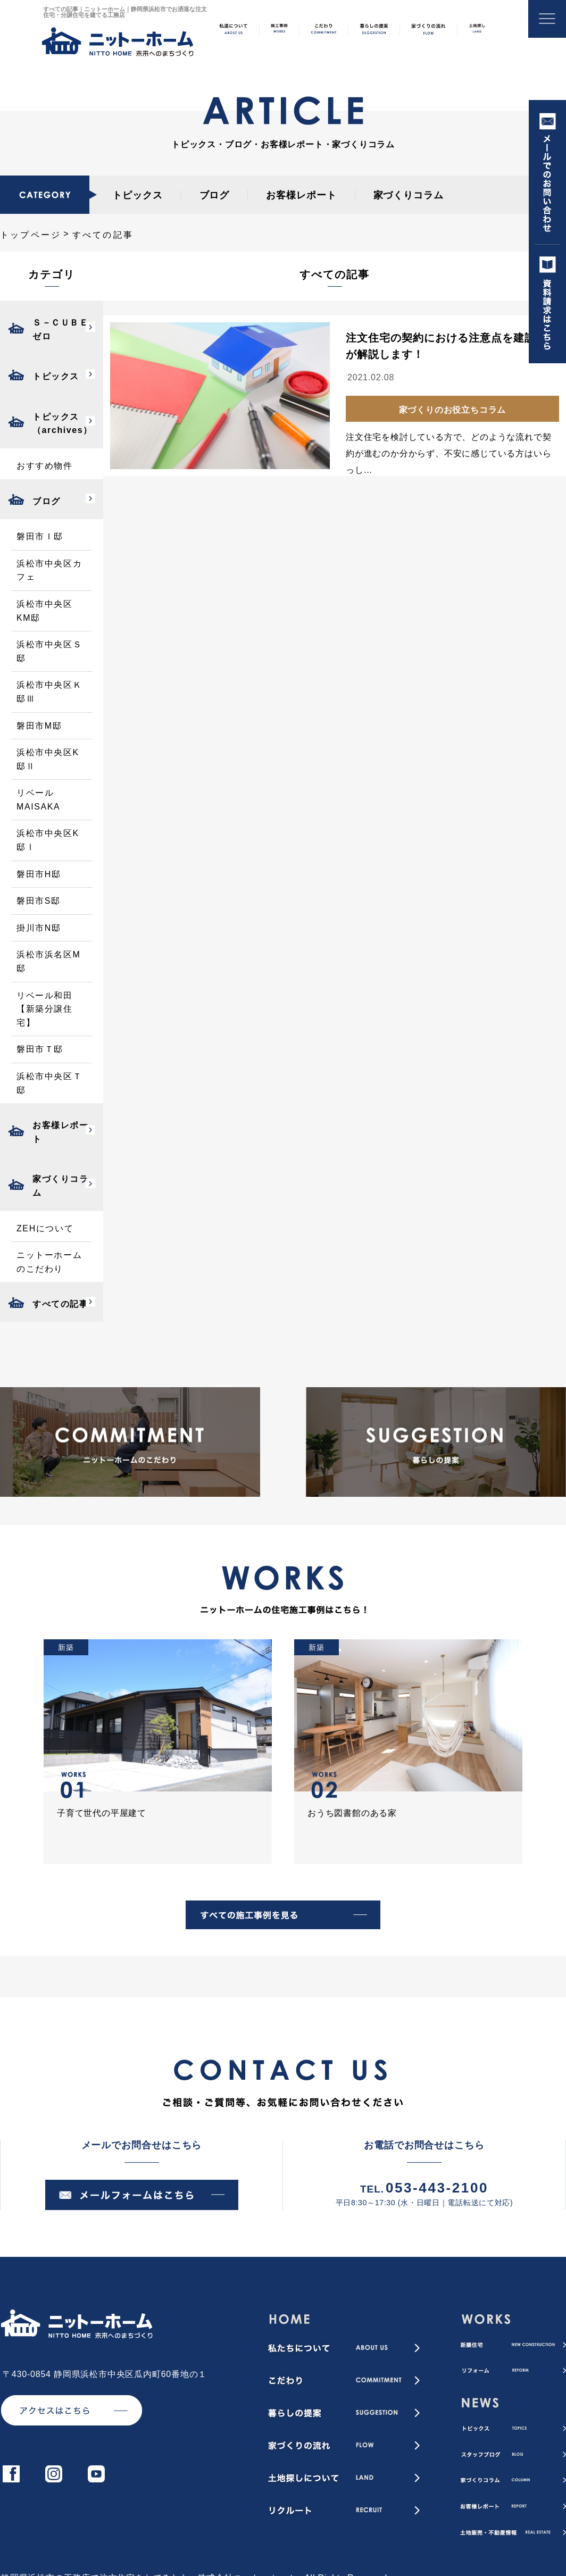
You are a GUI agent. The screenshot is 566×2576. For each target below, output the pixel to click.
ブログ (214, 195)
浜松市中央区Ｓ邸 (49, 651)
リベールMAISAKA (38, 799)
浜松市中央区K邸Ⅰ (47, 840)
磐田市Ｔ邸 (39, 1049)
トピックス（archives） (62, 423)
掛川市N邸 (38, 927)
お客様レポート (301, 195)
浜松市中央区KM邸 (44, 610)
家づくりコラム (408, 195)
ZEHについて (44, 1228)
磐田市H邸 (38, 874)
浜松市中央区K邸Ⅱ (47, 759)
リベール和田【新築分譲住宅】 (44, 1009)
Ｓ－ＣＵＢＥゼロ (60, 329)
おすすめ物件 (44, 465)
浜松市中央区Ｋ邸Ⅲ (49, 691)
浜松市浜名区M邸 (48, 961)
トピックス (137, 195)
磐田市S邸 (38, 900)
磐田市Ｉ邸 (39, 536)
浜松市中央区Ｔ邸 (49, 1083)
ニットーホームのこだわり (49, 1262)
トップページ (30, 234)
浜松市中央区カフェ (49, 570)
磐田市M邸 (39, 725)
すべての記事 (60, 1303)
